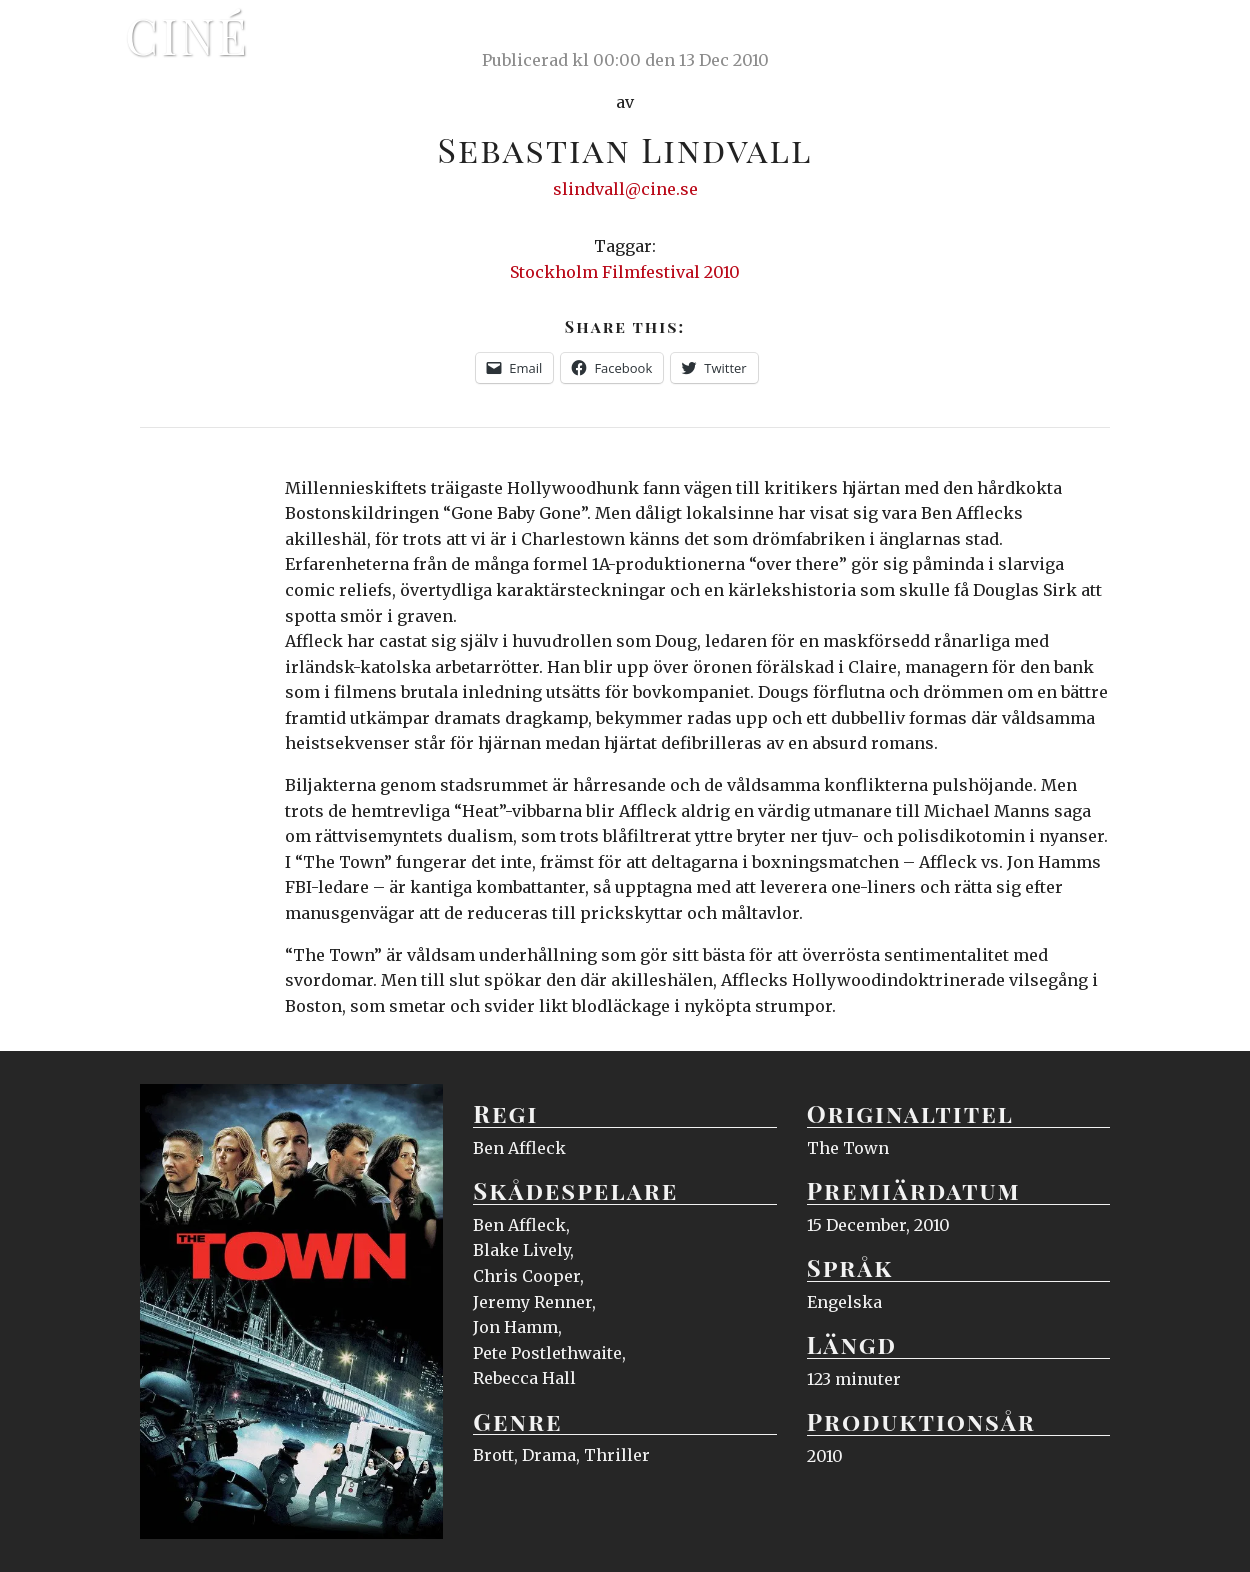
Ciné (187, 35)
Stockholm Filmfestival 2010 (625, 272)
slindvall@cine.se (625, 189)
